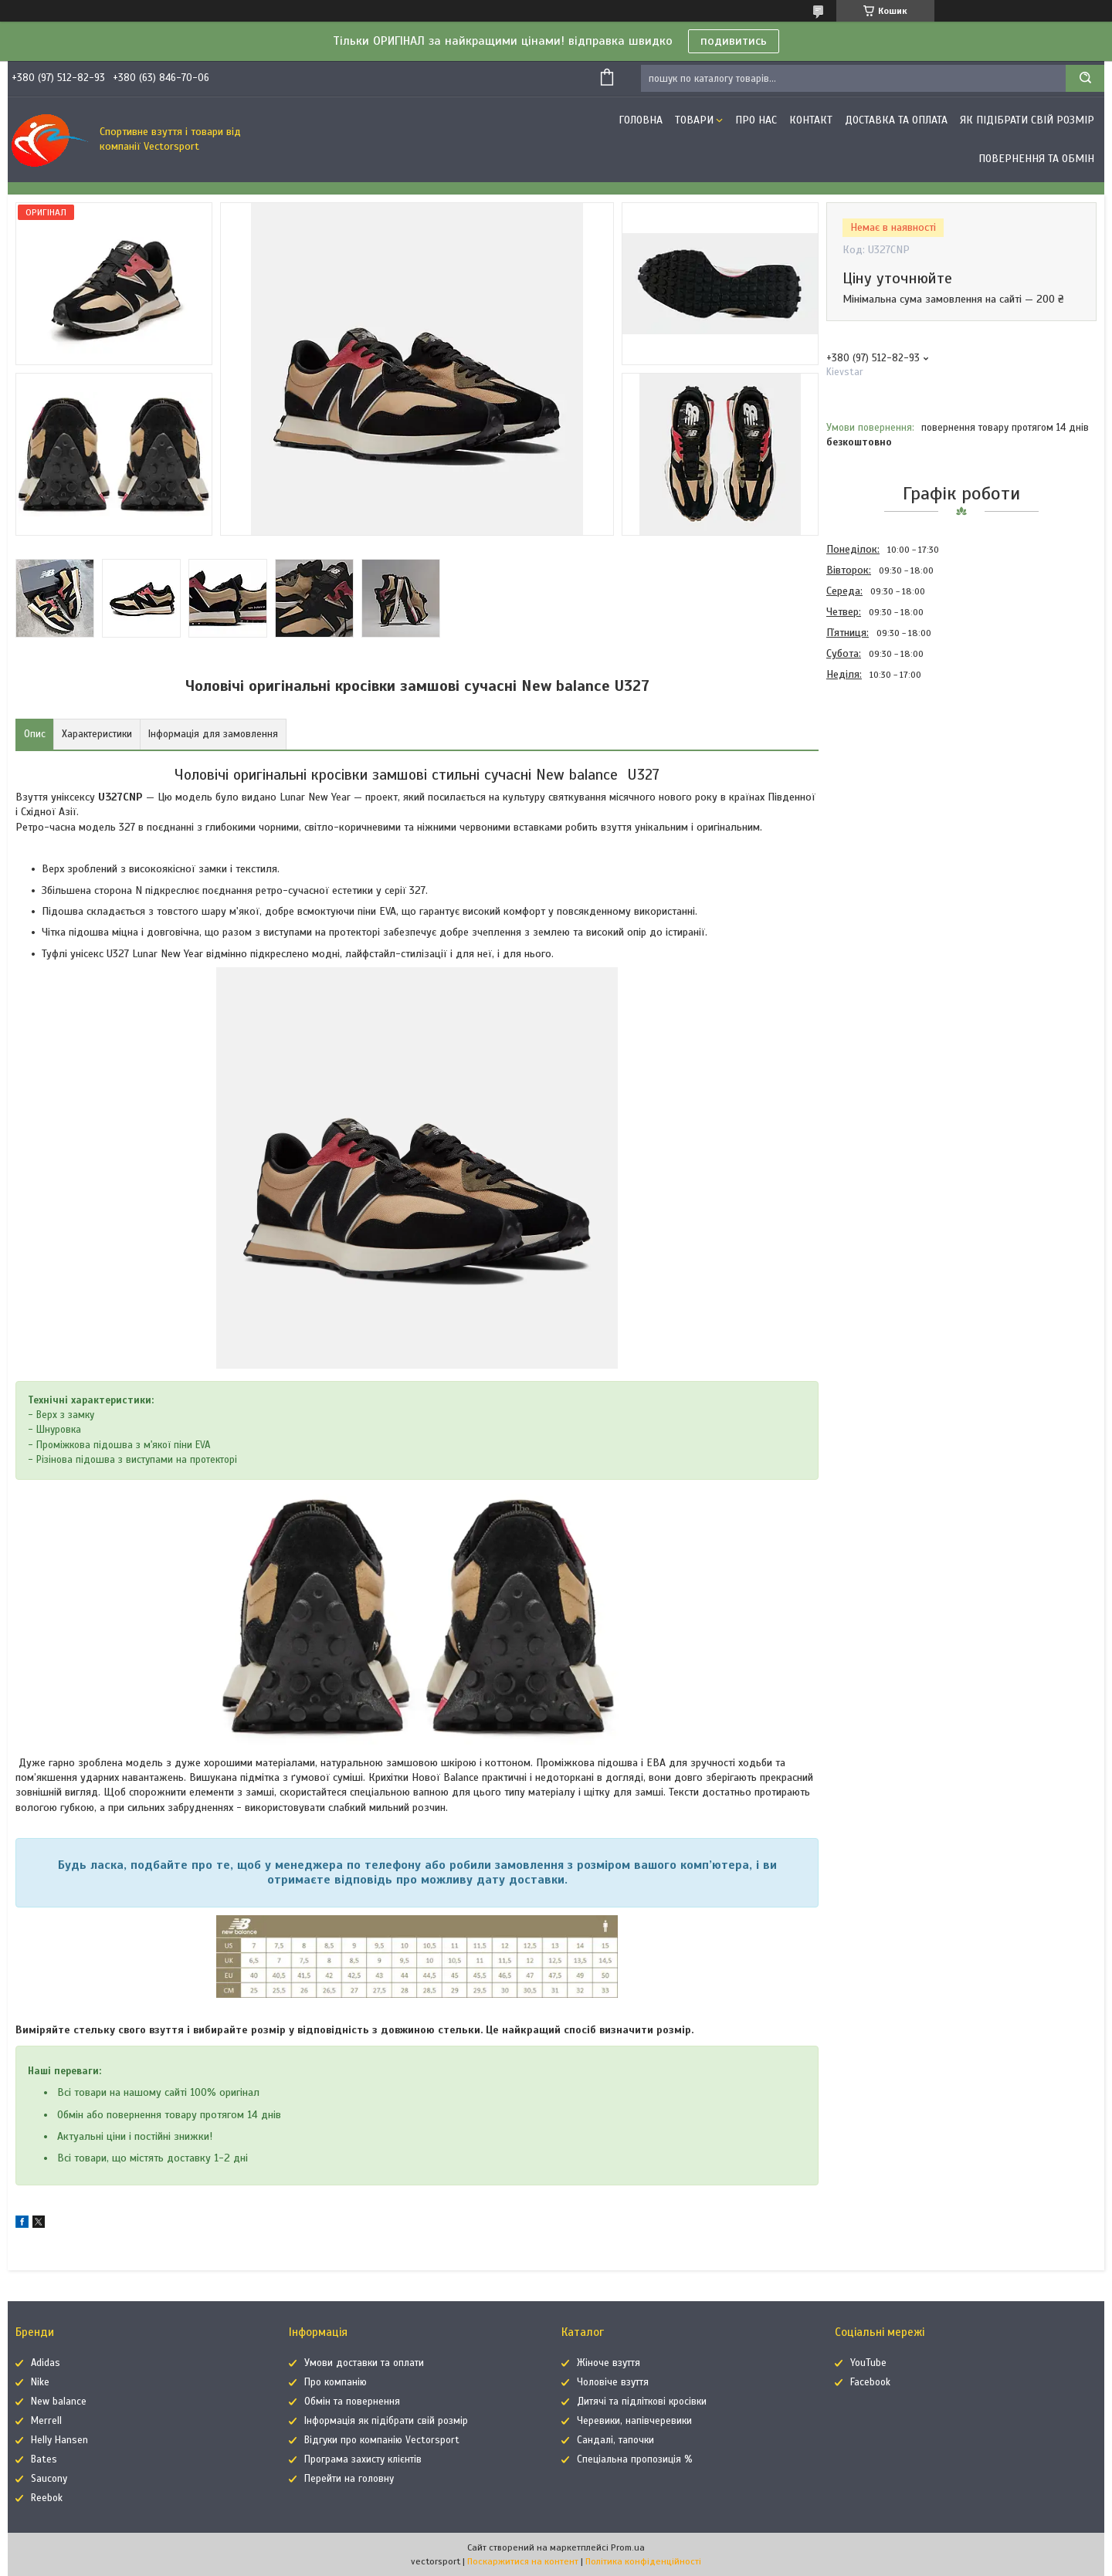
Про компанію (335, 2382)
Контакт (810, 120)
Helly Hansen (59, 2440)
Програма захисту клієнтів (363, 2459)
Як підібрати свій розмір (1027, 120)
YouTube (868, 2363)
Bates (44, 2459)
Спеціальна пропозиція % (635, 2459)
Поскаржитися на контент (522, 2561)
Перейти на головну (349, 2479)
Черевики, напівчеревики (634, 2421)
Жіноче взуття (608, 2363)
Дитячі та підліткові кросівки (642, 2401)
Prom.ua (628, 2547)
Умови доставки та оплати (364, 2363)
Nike (40, 2382)
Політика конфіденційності (643, 2561)
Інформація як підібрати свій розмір (386, 2421)
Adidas (45, 2363)
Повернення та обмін (1036, 158)
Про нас (756, 120)
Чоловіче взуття (613, 2382)
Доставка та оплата (896, 120)
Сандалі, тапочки (615, 2440)
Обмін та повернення (352, 2401)
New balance (58, 2401)
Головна (641, 120)
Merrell (46, 2421)
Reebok (47, 2498)
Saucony (49, 2479)
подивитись (733, 41)
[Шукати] (1085, 78)
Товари (694, 120)
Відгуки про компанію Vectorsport (381, 2440)
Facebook (870, 2382)
